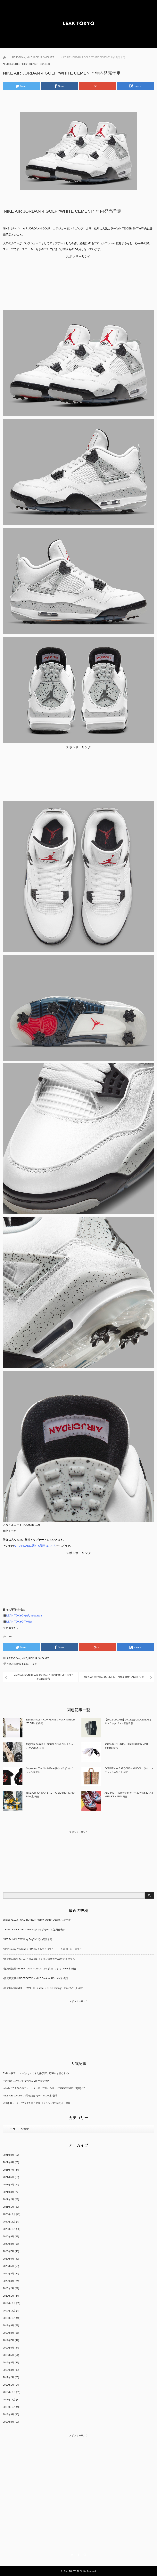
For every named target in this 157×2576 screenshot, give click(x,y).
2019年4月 (8, 2362)
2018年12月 (9, 2392)
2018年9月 (8, 2414)
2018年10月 (9, 2407)
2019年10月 (9, 2318)
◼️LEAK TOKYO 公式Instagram (22, 1615)
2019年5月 (8, 2355)
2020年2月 (8, 2288)
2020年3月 (8, 2281)
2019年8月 (8, 2333)
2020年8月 (8, 2244)
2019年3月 (8, 2370)
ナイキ (33, 1664)
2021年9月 (8, 2155)
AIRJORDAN (8, 64)
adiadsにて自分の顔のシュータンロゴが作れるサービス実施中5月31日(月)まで (44, 2088)
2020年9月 (8, 2236)
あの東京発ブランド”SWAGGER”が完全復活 (26, 2080)
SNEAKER (33, 64)
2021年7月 (8, 2169)
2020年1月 (8, 2295)
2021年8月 (8, 2162)
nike (26, 1664)
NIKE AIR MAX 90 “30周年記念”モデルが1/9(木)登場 (30, 2095)
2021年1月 (8, 2206)
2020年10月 (9, 2229)
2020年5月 (8, 2266)
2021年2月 (8, 2199)
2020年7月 (8, 2251)
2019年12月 (9, 2303)
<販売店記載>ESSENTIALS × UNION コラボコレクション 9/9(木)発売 (39, 1968)
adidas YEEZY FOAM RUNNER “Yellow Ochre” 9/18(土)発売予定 (37, 1919)
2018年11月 (9, 2399)
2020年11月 (9, 2221)
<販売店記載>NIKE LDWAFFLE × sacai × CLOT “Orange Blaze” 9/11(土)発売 (43, 1988)
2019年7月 (8, 2340)
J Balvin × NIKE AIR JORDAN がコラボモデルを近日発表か (34, 1929)
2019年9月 (8, 2325)
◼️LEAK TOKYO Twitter (17, 1621)
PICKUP (24, 64)
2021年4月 (8, 2184)
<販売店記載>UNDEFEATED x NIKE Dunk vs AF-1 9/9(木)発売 (35, 1978)
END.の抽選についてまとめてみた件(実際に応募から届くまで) (36, 2073)
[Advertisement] (78, 98)
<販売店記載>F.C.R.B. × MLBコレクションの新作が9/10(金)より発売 (39, 1959)
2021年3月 (8, 2192)
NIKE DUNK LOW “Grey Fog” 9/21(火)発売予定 (27, 1939)
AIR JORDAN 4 (15, 1664)
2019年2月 (8, 2377)
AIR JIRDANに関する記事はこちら (35, 1545)
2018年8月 (8, 2421)
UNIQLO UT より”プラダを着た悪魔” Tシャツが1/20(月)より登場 (36, 2103)
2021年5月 (8, 2177)
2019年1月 (8, 2384)
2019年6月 (8, 2347)
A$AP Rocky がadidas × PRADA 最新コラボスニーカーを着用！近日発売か (42, 1949)
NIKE (17, 64)
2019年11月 (9, 2310)
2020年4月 (8, 2273)
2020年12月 (9, 2214)
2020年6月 (8, 2258)
